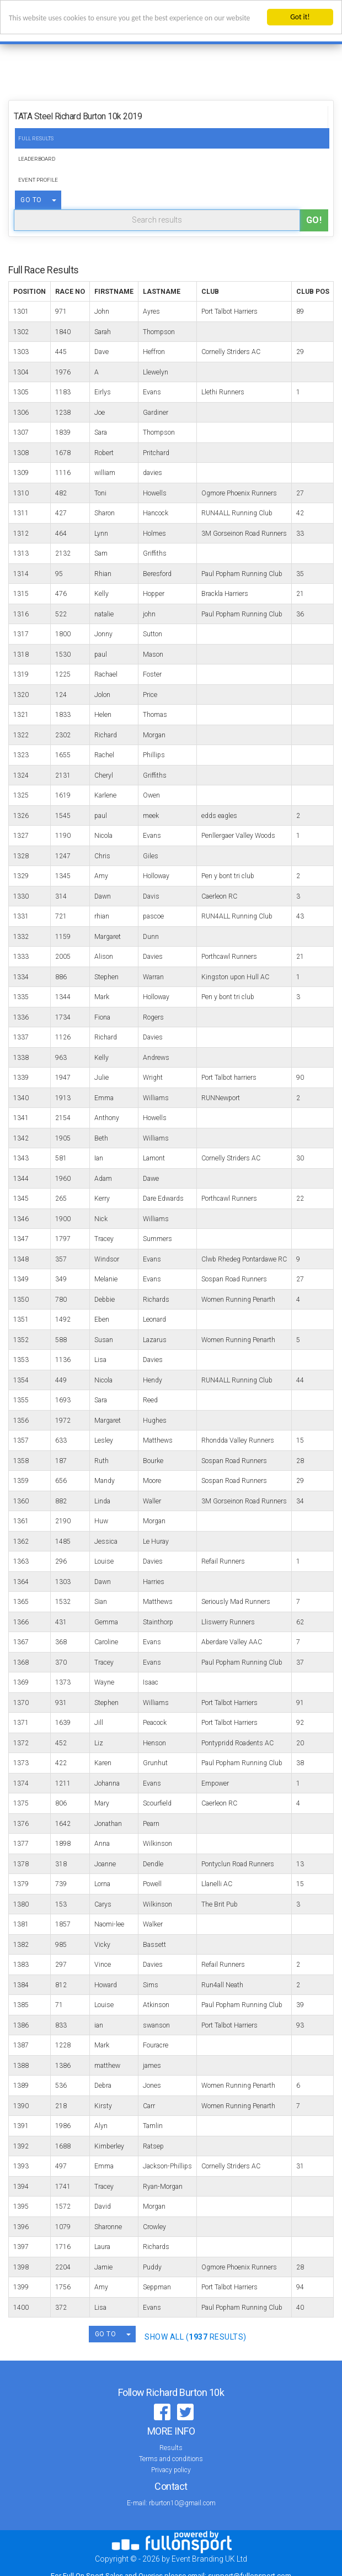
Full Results (36, 138)
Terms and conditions (171, 2459)
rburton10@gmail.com (182, 2503)
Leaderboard (36, 159)
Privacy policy (171, 2470)
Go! (314, 220)
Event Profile (38, 180)
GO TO (31, 200)
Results (171, 2448)
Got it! (299, 17)
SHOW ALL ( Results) (196, 2336)
